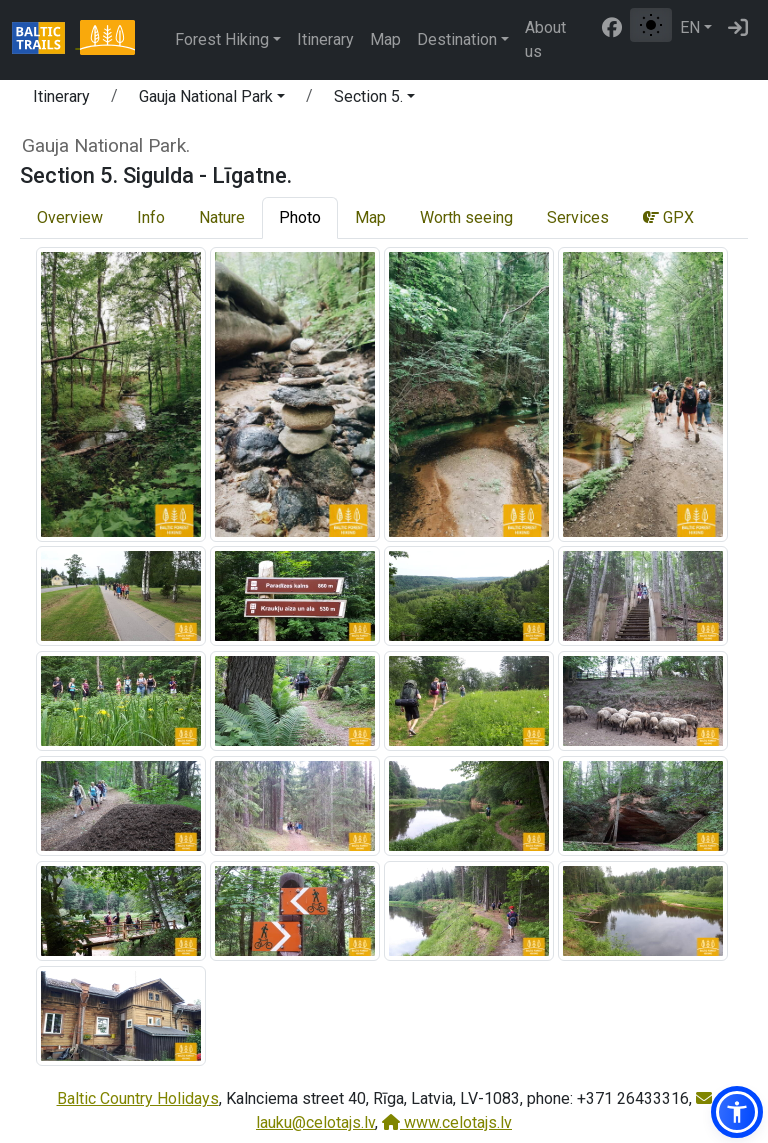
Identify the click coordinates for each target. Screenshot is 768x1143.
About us (545, 39)
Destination (457, 39)
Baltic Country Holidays (138, 1098)
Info (151, 217)
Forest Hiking (222, 39)
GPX (668, 217)
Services (578, 217)
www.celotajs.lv (447, 1122)
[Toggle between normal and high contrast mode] (651, 25)
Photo (300, 217)
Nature (222, 217)
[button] (212, 100)
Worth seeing (466, 217)
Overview (70, 217)
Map (385, 39)
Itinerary (325, 39)
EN (690, 27)
